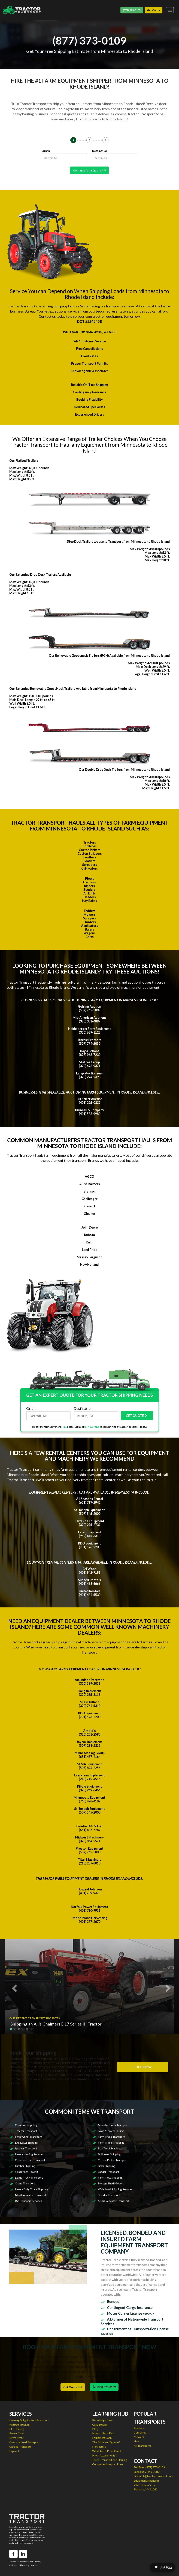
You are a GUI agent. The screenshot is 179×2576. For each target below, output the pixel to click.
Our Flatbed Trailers (23, 460)
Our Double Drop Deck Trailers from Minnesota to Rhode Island (124, 769)
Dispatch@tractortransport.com (153, 2476)
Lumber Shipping (25, 2165)
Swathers (89, 857)
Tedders (90, 911)
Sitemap (34, 2565)
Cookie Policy (22, 2565)
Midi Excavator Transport (113, 2200)
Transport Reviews (119, 306)
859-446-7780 (150, 2471)
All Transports (142, 2445)
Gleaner (89, 1214)
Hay (136, 2441)
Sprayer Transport (26, 2148)
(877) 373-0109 (131, 10)
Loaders (89, 861)
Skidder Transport (109, 2195)
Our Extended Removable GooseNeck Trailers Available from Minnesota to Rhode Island (72, 688)
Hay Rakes (89, 901)
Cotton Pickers (89, 850)
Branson (90, 1191)
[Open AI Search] (162, 2567)
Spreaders (89, 865)
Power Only (16, 2433)
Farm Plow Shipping (110, 2177)
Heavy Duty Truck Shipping (31, 2189)
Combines (90, 846)
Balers (89, 929)
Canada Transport (20, 2446)
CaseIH (89, 1206)
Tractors (89, 842)
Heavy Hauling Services (29, 2154)
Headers (89, 897)
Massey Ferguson (89, 1257)
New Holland (89, 1264)
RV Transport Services (28, 2200)
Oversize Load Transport (30, 2160)
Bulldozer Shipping (109, 2154)
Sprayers (89, 918)
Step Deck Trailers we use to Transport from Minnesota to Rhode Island (118, 541)
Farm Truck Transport (111, 2136)
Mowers (90, 914)
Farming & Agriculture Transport (29, 2420)
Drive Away (16, 2437)
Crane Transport (25, 2183)
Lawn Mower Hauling (111, 2130)
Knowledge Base (102, 2420)
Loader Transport (108, 2171)
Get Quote (153, 10)
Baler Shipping (106, 2165)
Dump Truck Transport (29, 2177)
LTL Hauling (16, 2429)
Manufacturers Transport (113, 2125)
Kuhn (89, 1242)
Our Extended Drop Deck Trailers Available (40, 574)
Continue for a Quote (89, 170)
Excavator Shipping (26, 2142)
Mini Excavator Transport (30, 2195)
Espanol (14, 2451)
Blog (95, 2429)
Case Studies (100, 2424)
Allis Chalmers (89, 1184)
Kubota (89, 1235)
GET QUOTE (137, 1416)
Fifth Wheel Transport (28, 2136)
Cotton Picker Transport (113, 2160)
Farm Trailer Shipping (111, 2142)
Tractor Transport (26, 2130)
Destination (100, 150)
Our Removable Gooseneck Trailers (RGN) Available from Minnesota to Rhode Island (109, 655)
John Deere (89, 1227)
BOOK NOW (143, 2067)
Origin (46, 150)
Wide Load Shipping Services (115, 2189)
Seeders (89, 889)
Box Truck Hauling (109, 2148)
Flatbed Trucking (19, 2424)
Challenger (90, 1199)
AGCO (89, 1176)
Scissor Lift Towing (26, 2171)
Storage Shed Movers (111, 2183)
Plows (89, 878)
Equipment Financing (146, 2480)
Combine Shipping (26, 2125)
